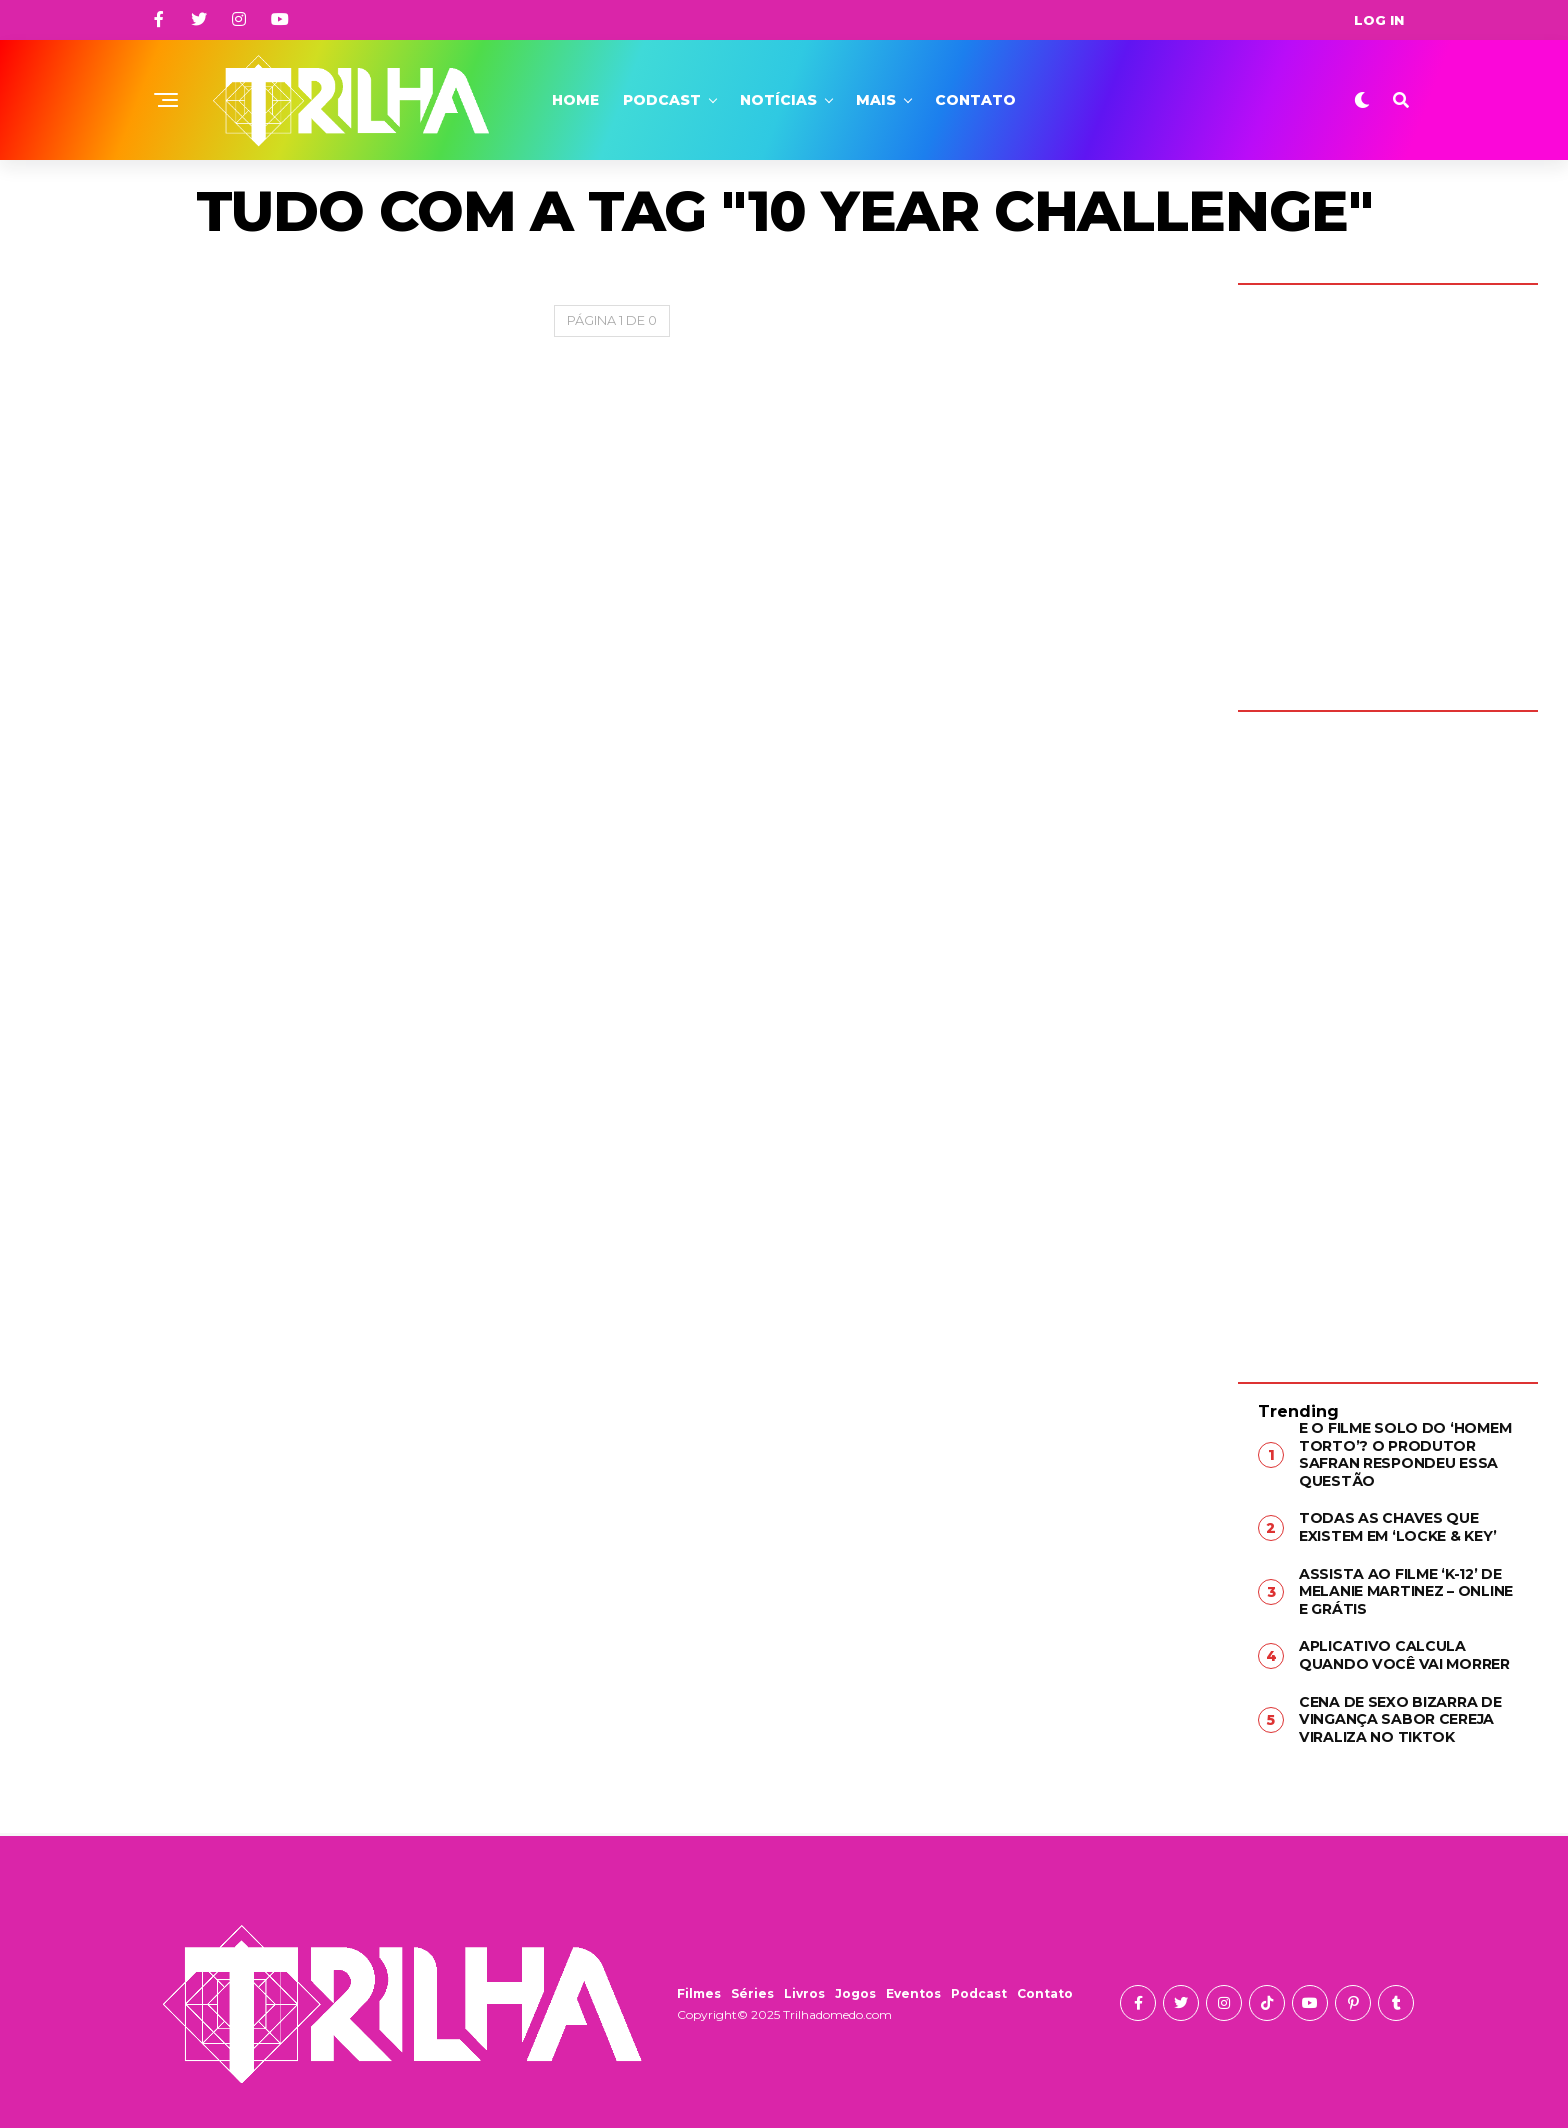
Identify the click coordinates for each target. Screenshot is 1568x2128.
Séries (752, 1991)
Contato (975, 100)
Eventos (913, 1991)
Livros (804, 1991)
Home (575, 100)
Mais (876, 100)
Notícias (778, 100)
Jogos (855, 1991)
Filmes (699, 1991)
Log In (1379, 20)
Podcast (662, 100)
